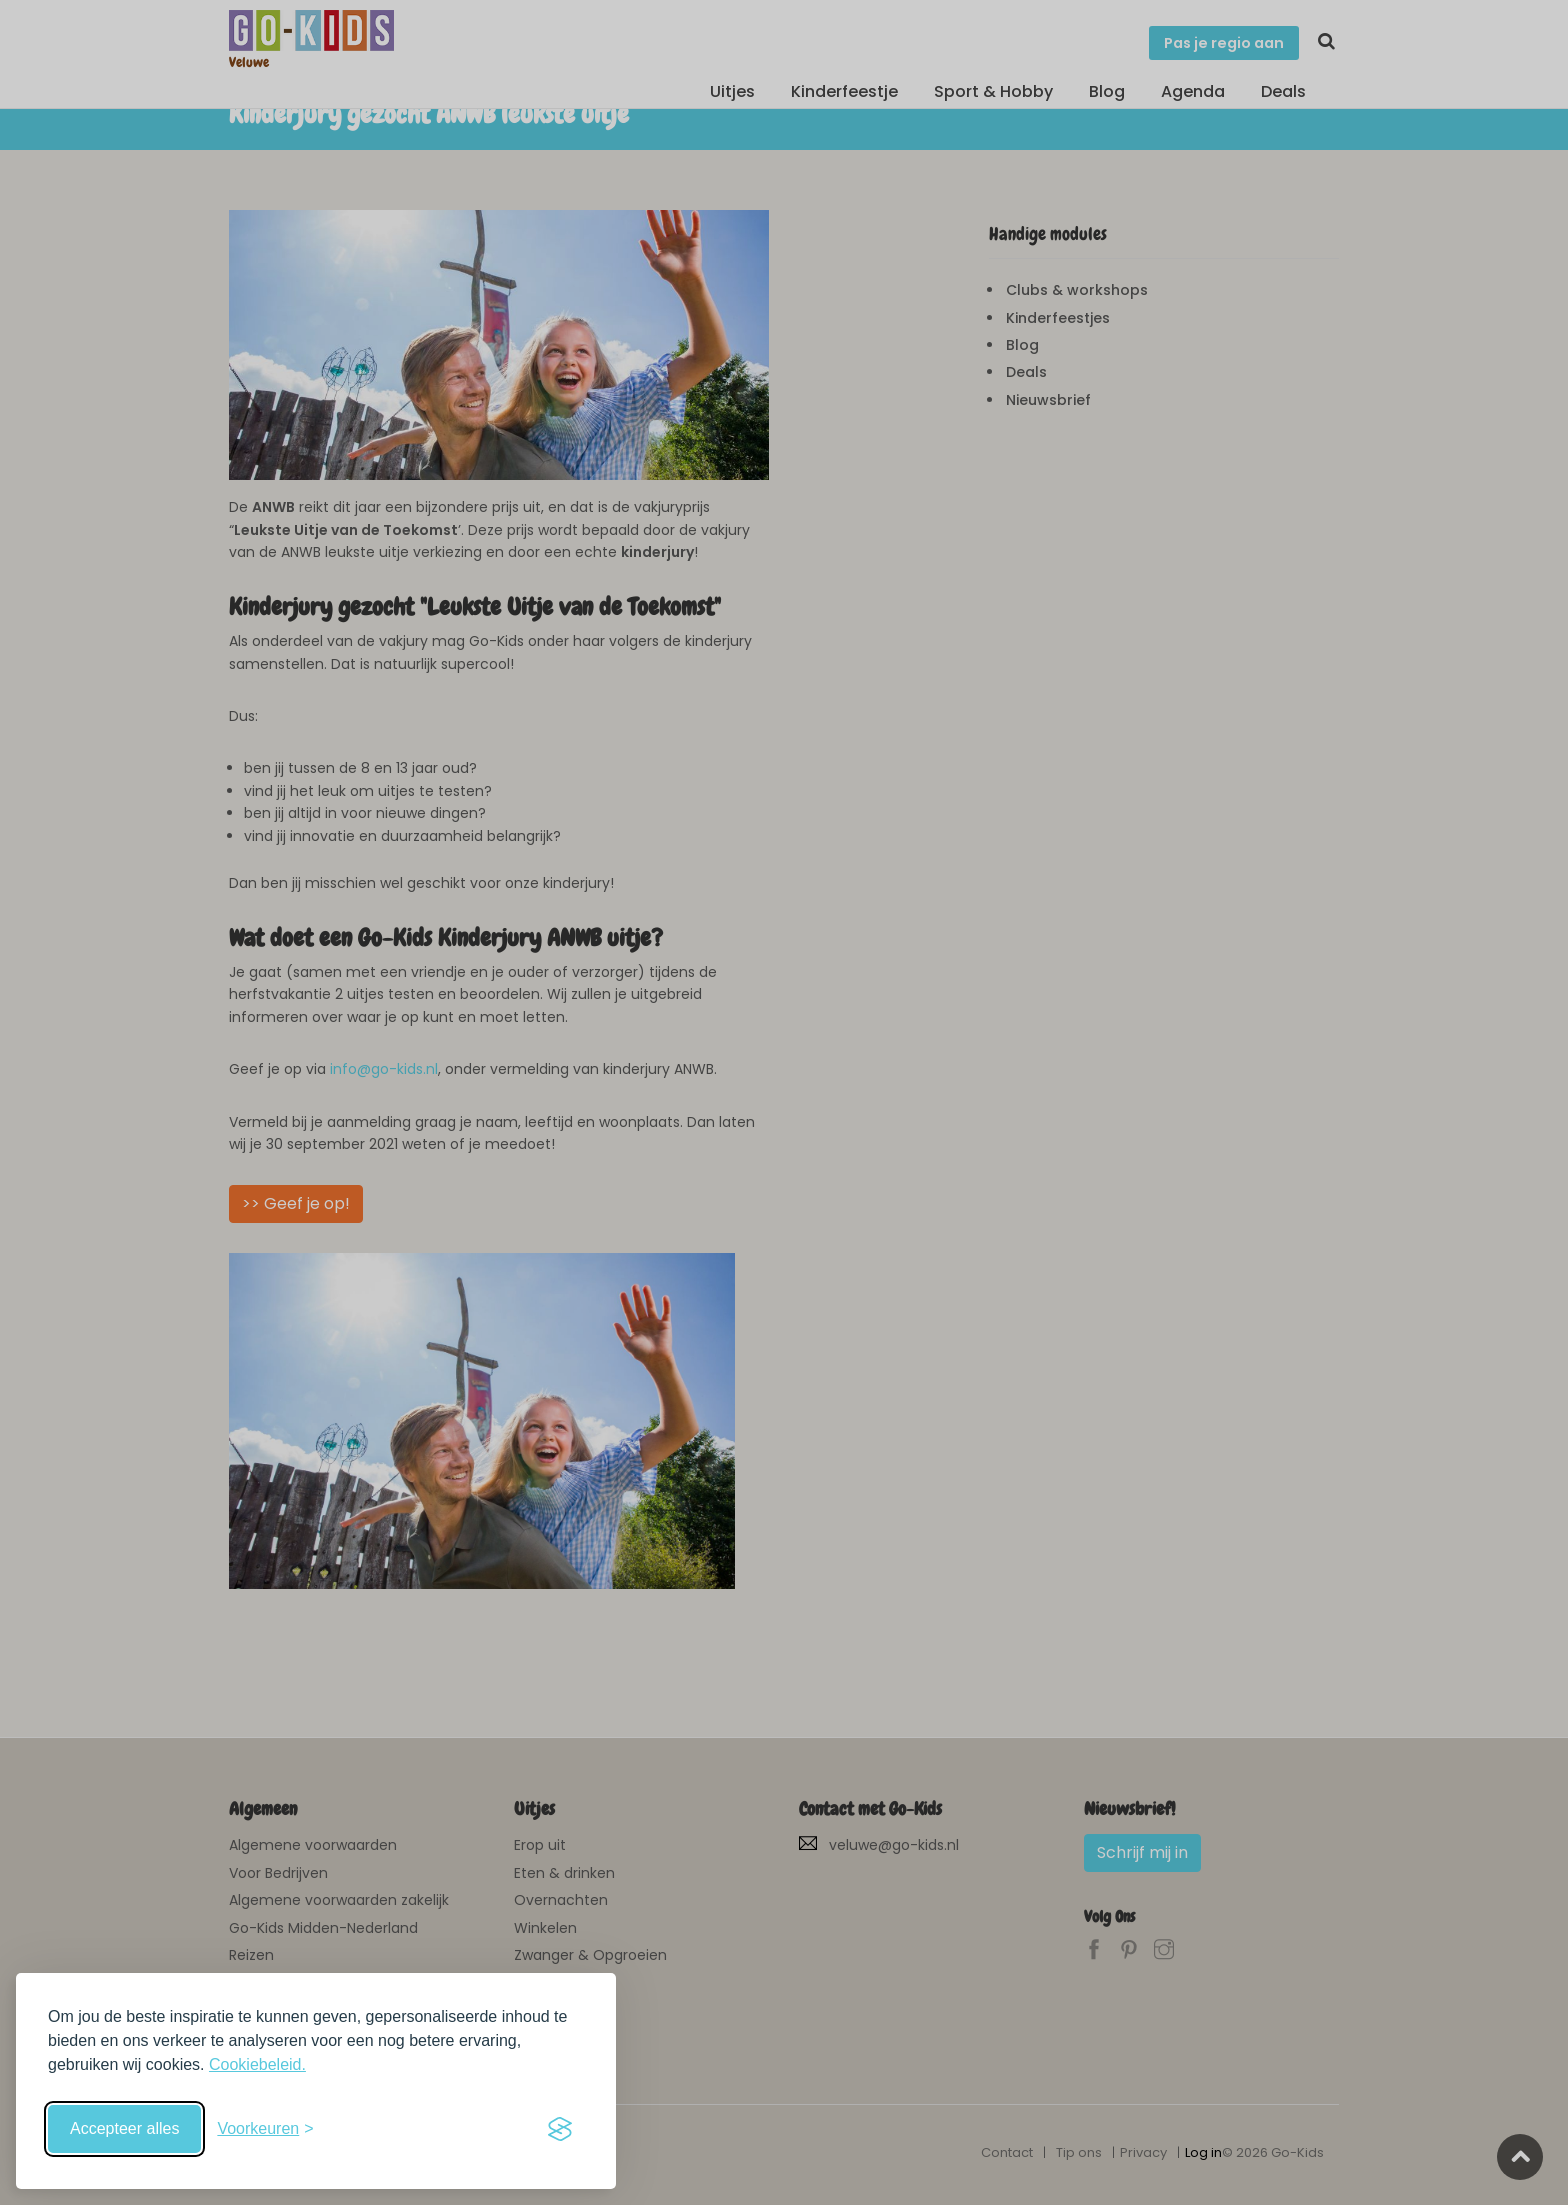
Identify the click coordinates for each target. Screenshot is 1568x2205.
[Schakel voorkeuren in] (265, 2129)
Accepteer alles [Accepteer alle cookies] (124, 2128)
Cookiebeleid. (257, 2064)
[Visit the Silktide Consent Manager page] (560, 2129)
